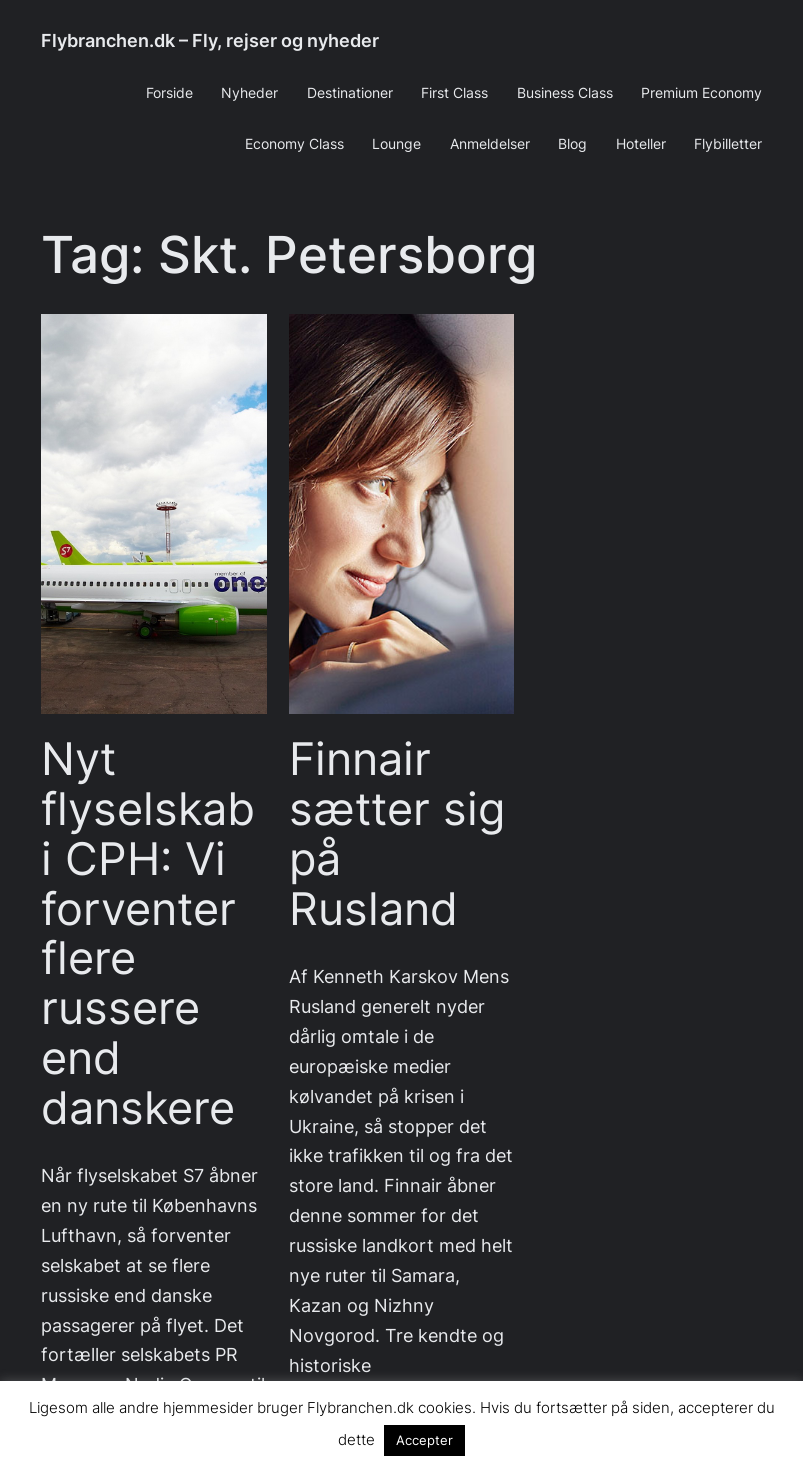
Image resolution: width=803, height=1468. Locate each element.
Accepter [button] (424, 1440)
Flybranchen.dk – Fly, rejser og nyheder (210, 40)
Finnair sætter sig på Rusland (397, 833)
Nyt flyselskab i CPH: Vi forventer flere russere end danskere (148, 933)
